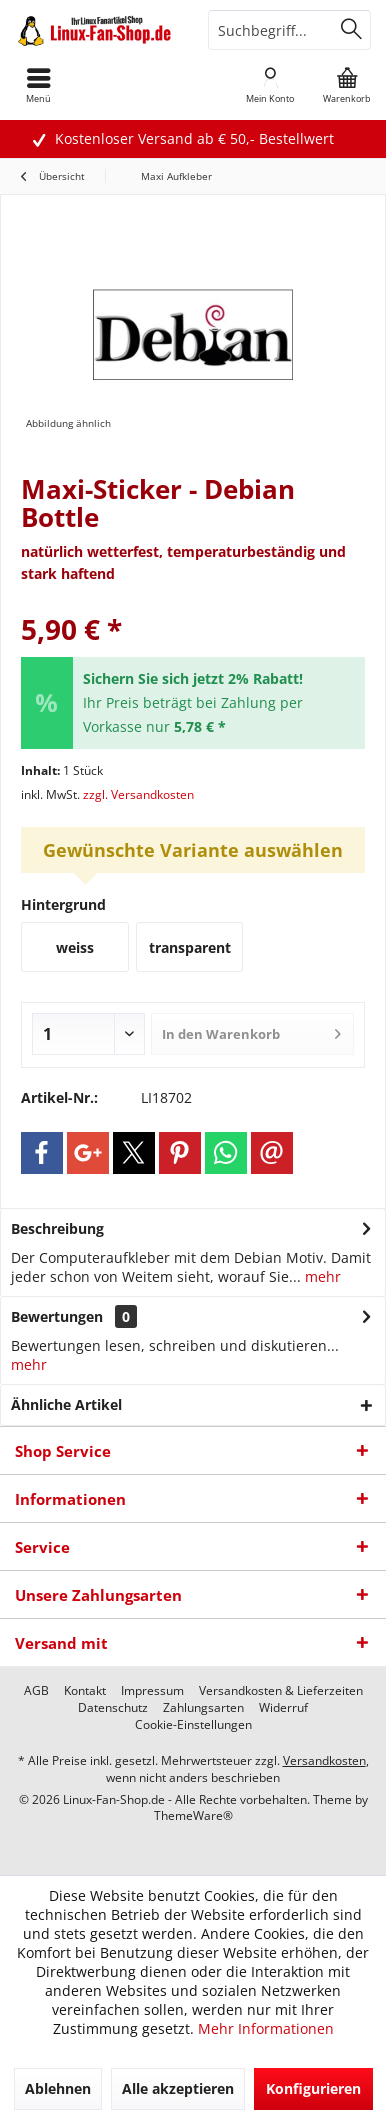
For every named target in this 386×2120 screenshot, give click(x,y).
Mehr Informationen (266, 2028)
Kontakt (85, 1691)
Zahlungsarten (203, 1708)
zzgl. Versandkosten (138, 794)
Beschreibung (57, 1228)
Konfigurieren (313, 2088)
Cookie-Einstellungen (193, 1725)
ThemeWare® (193, 1815)
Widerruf (283, 1708)
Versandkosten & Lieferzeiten (281, 1691)
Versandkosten (324, 1760)
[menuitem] (347, 85)
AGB (36, 1691)
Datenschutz (113, 1708)
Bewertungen (57, 1316)
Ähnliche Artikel (66, 1404)
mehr (321, 1276)
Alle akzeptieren (178, 2088)
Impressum (152, 1691)
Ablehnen (58, 2088)
